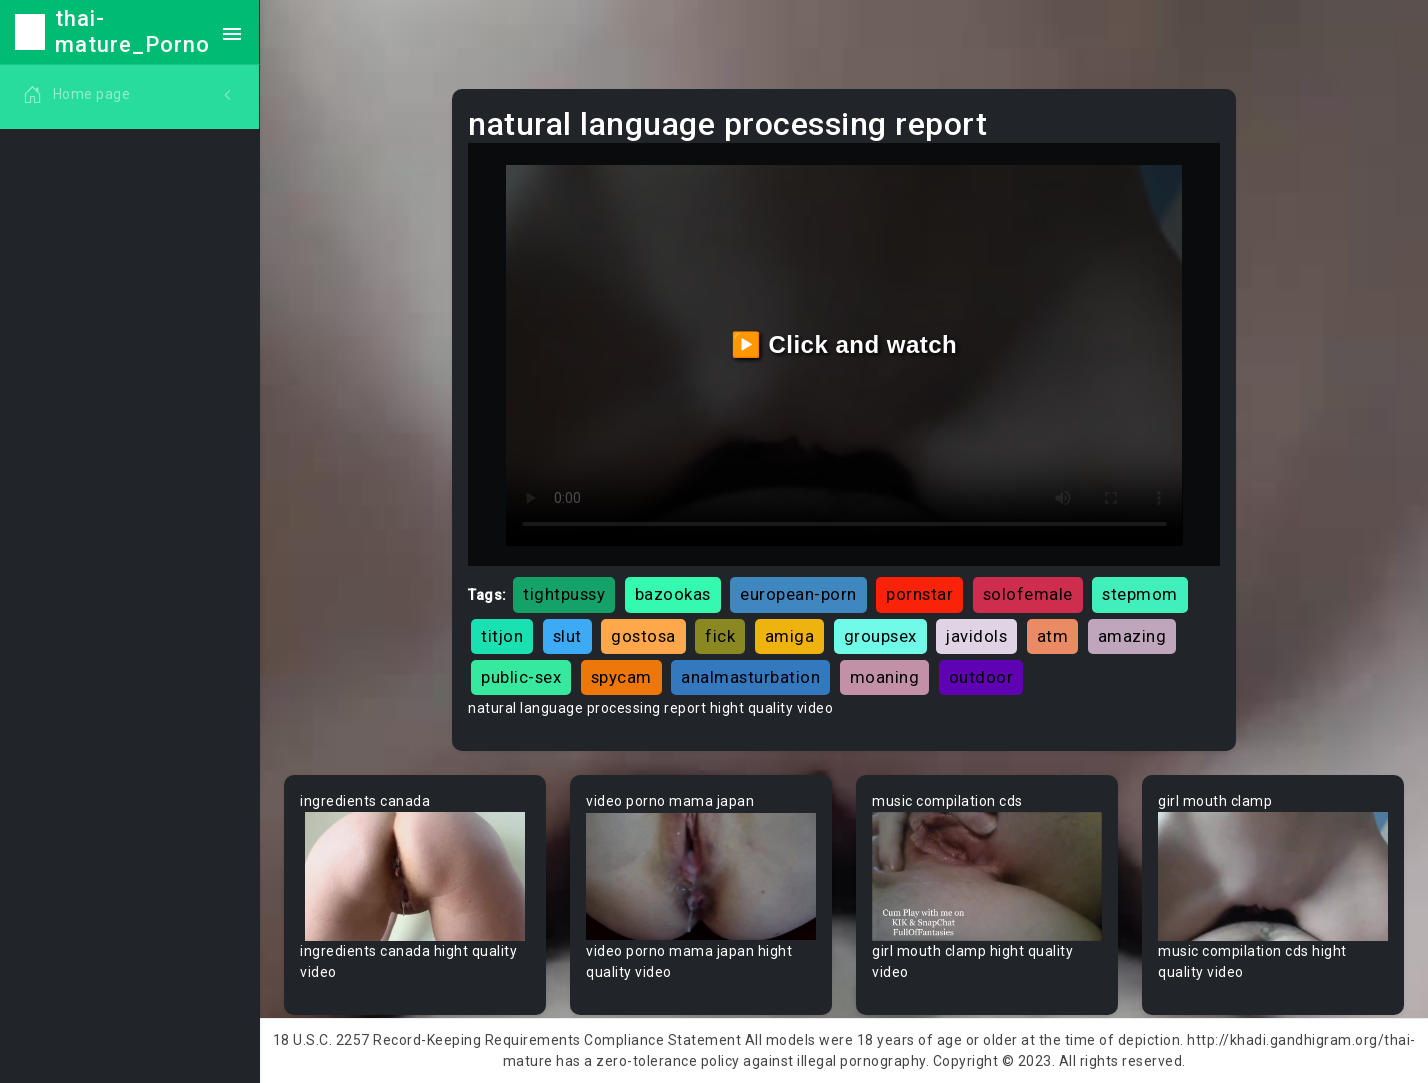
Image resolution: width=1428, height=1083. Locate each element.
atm (1053, 636)
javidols (976, 636)
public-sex (521, 677)
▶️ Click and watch (844, 344)
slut (567, 636)
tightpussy (564, 594)
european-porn (798, 594)
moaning (885, 677)
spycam (621, 677)
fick (720, 636)
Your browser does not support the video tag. (415, 876)
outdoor (981, 677)
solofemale (1028, 594)
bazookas (673, 594)
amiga (790, 636)
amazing (1132, 636)
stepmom (1140, 594)
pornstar (919, 594)
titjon (502, 636)
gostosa (643, 636)
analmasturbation (750, 677)
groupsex (880, 636)
